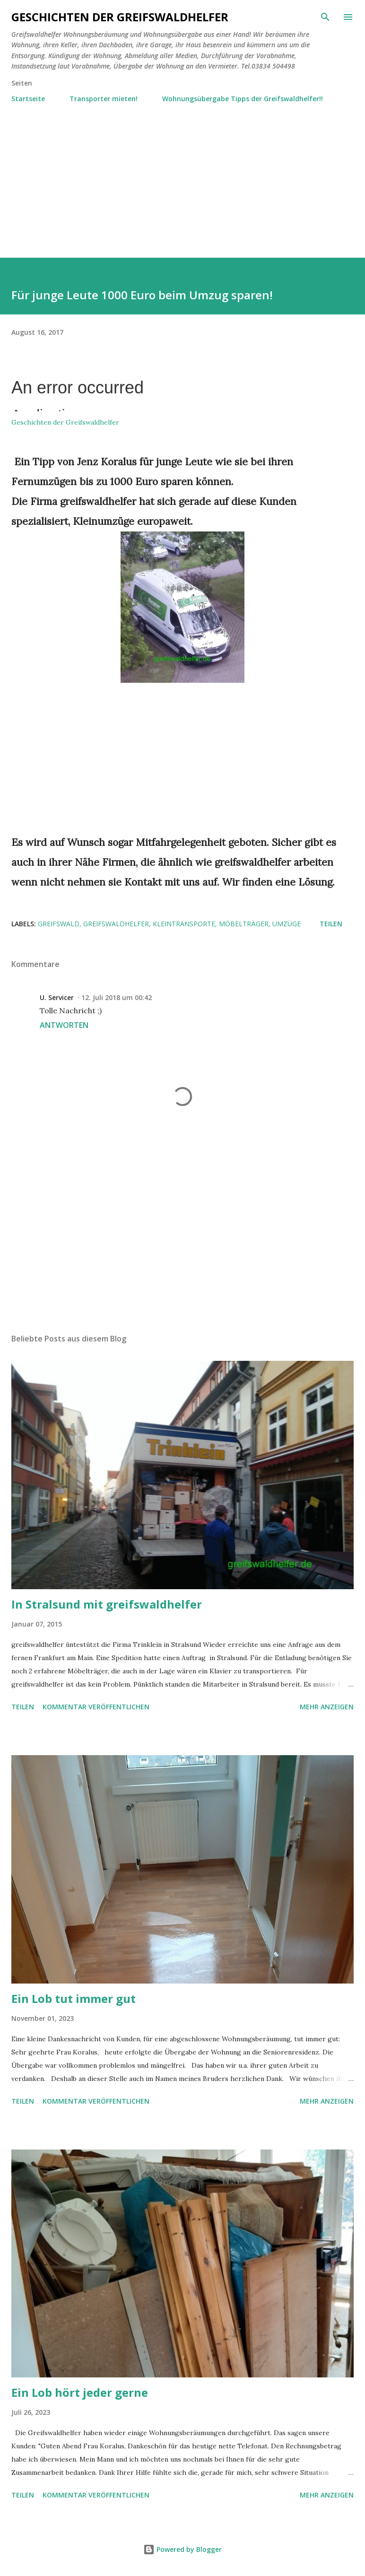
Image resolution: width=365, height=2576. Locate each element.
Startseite (28, 98)
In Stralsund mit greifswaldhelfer (106, 1604)
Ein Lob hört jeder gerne (79, 2392)
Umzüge (286, 923)
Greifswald (58, 923)
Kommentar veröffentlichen (96, 1706)
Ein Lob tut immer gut (73, 1998)
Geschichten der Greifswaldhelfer (119, 17)
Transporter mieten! (104, 98)
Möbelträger (244, 923)
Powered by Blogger (182, 2549)
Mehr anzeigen (327, 1706)
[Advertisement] (182, 176)
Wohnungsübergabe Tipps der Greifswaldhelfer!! (242, 98)
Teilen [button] (331, 923)
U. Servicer (57, 997)
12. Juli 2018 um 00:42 (116, 997)
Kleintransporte (184, 923)
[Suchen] (325, 17)
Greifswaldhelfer (116, 923)
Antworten (64, 1025)
